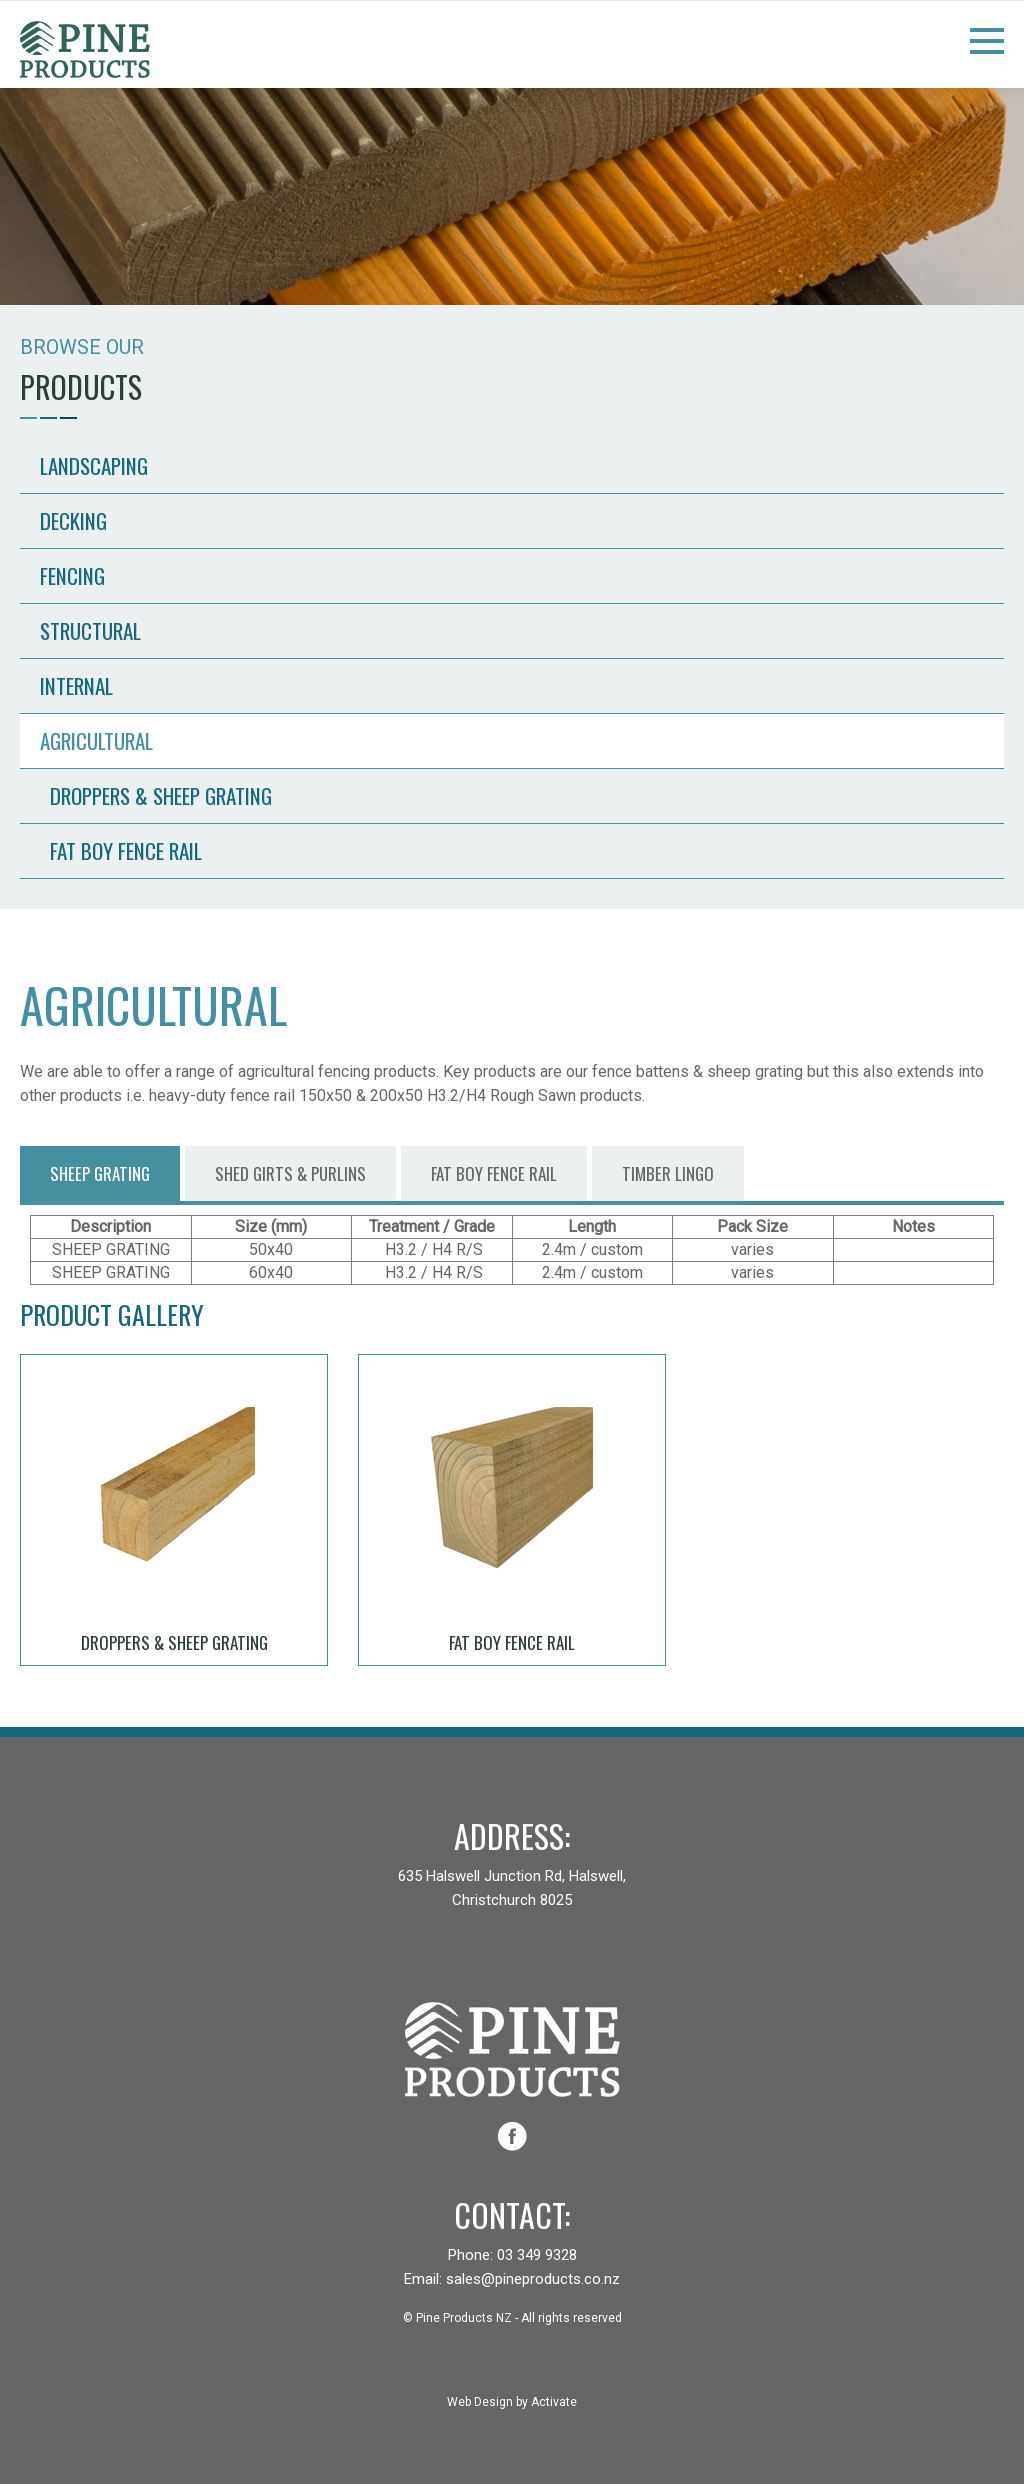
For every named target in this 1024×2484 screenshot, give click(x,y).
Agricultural (96, 740)
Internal (76, 685)
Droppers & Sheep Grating (161, 795)
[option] (512, 196)
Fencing (72, 575)
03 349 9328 (537, 2255)
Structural (90, 630)
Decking (73, 520)
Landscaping (94, 465)
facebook (512, 2136)
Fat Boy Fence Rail (126, 850)
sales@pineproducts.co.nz (533, 2279)
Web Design (480, 2402)
